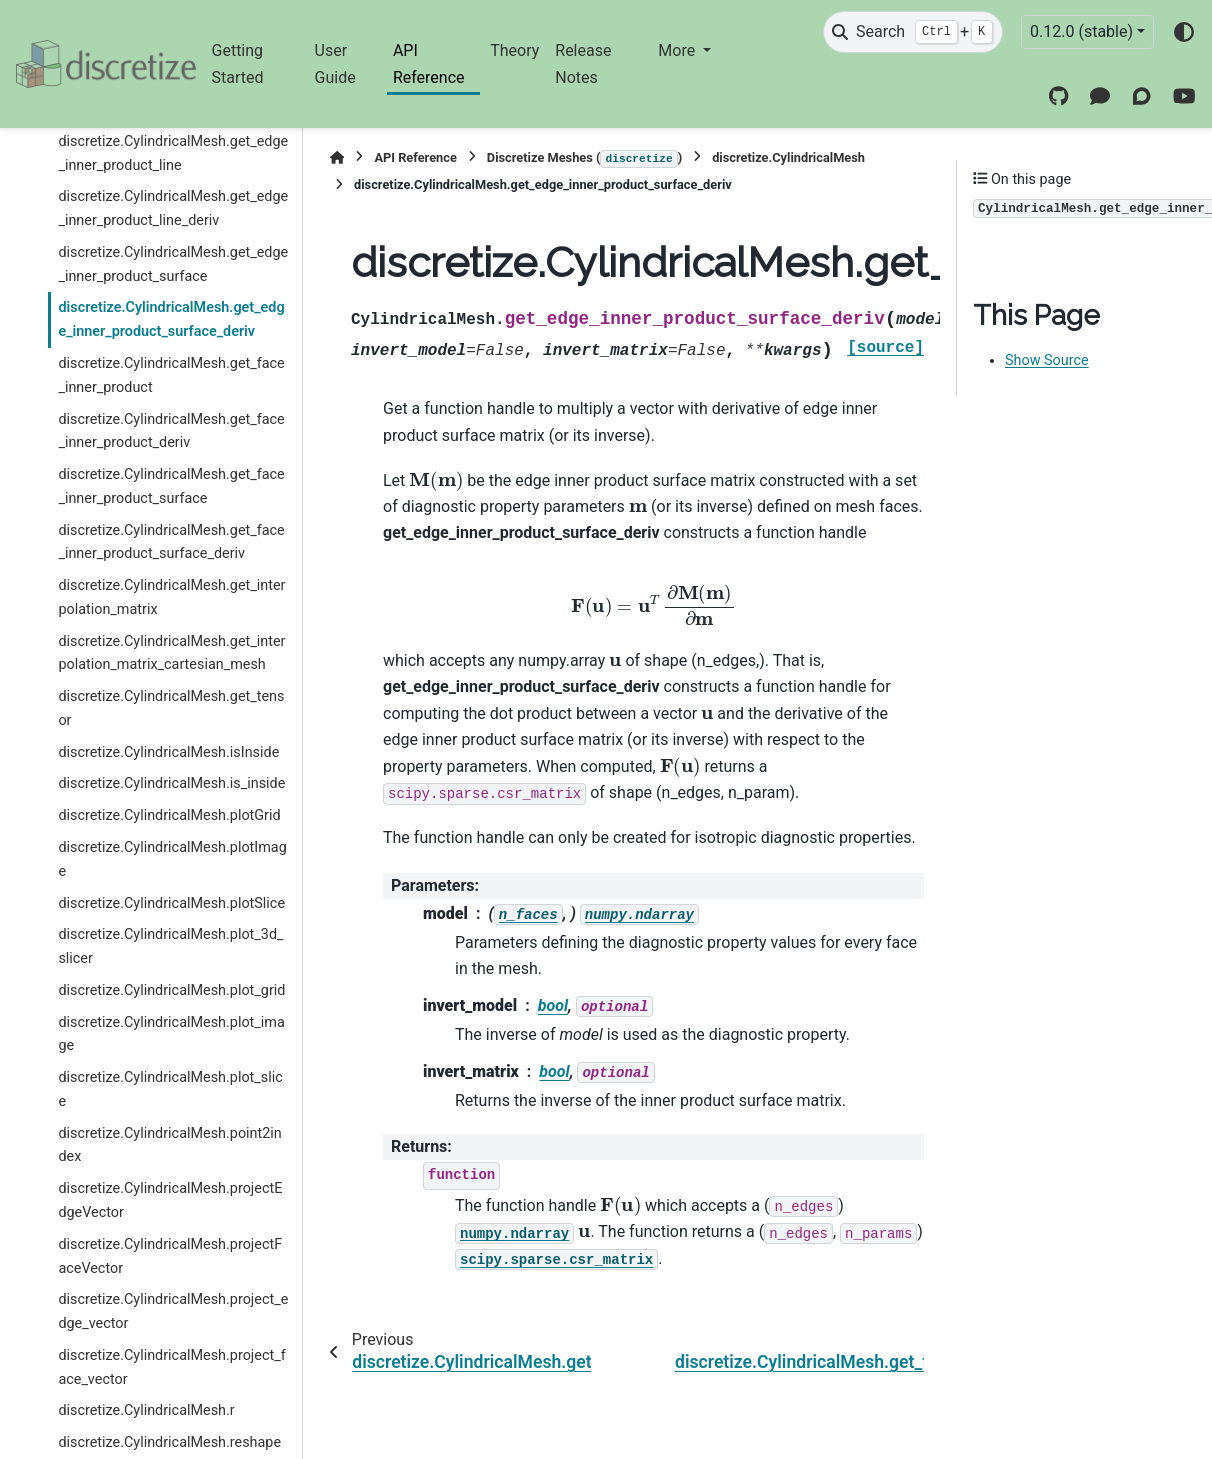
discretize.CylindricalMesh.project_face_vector (171, 1367)
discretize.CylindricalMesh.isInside (168, 752)
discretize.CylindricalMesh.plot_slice (170, 1089)
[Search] (913, 32)
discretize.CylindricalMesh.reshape (169, 1442)
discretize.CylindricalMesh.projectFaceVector (170, 1256)
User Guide (335, 63)
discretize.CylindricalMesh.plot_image (171, 1034)
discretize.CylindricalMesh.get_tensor (171, 708)
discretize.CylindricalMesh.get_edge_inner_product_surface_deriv (171, 319)
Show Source (1047, 360)
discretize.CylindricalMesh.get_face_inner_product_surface (171, 486)
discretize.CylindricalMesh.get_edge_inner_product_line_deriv (173, 208)
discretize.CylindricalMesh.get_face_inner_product (171, 375)
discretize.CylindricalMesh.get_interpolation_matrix (171, 597)
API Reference (429, 63)
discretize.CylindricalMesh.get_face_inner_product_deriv (171, 431)
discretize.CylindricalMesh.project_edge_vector (173, 1311)
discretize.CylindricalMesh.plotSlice (171, 903)
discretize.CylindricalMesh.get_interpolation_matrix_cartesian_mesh (171, 653)
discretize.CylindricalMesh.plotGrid (169, 815)
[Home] (337, 157)
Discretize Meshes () (584, 159)
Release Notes (583, 63)
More (678, 50)
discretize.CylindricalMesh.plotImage (172, 859)
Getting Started (238, 63)
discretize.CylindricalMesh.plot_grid (171, 990)
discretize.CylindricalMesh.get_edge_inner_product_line (173, 153)
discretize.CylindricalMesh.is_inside (171, 783)
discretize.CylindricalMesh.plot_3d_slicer (170, 946)
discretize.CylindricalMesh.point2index (169, 1145)
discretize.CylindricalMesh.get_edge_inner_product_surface (173, 264)
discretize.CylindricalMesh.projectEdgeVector (170, 1200)
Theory (514, 50)
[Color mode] (1184, 32)
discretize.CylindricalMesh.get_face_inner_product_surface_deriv (171, 542)
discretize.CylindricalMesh (788, 157)
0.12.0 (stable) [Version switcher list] (1081, 31)
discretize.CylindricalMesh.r (146, 1410)
